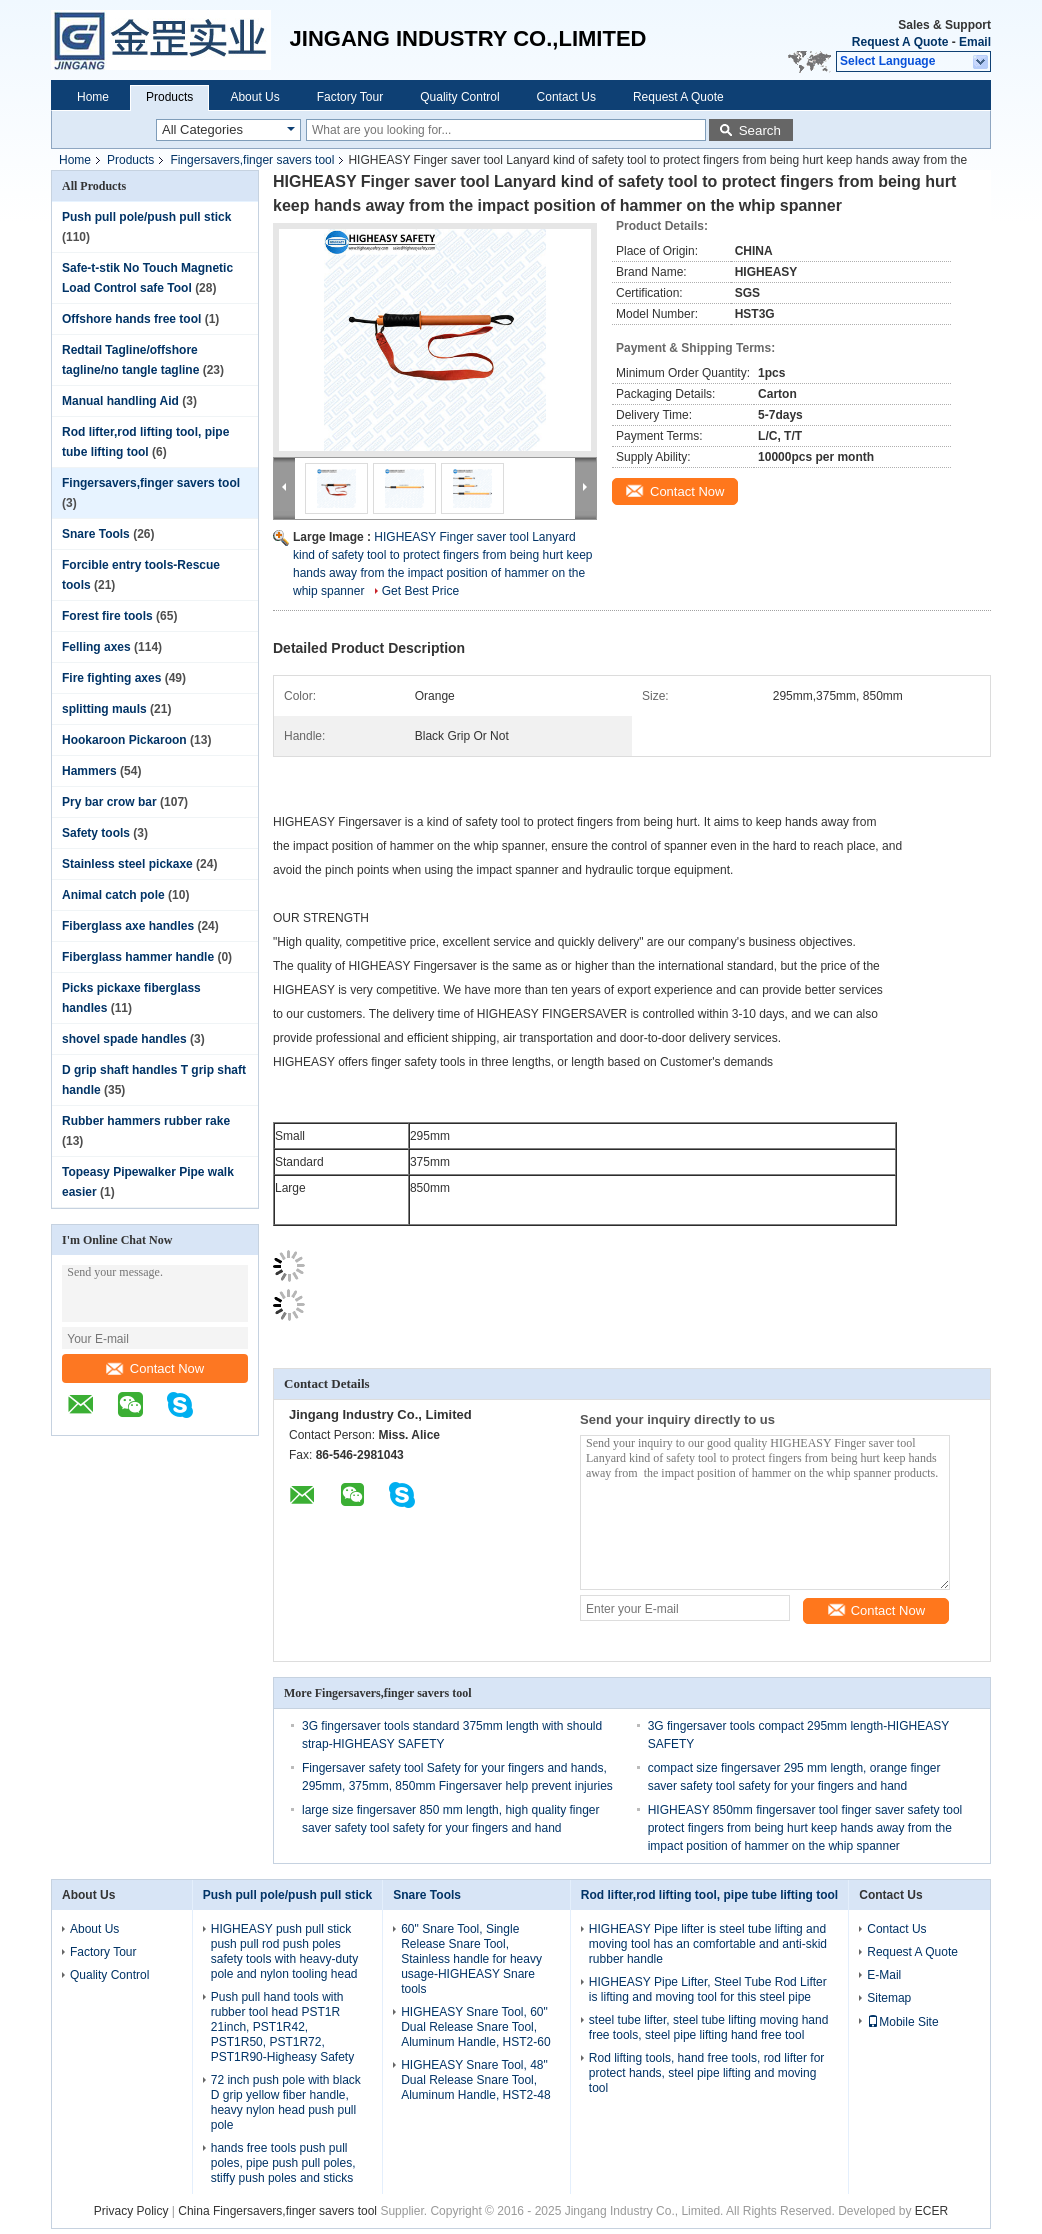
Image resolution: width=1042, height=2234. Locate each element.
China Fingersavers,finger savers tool (277, 2211)
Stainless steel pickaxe (127, 864)
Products (169, 97)
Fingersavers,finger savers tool (252, 160)
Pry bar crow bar (109, 802)
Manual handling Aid (120, 401)
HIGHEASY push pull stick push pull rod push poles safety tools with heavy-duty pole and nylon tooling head (284, 1951)
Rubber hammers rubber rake (146, 1121)
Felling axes (96, 647)
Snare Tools (96, 534)
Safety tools (96, 833)
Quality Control (459, 97)
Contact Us (566, 97)
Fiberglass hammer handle (138, 957)
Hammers (89, 771)
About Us (254, 97)
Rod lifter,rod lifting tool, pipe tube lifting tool (709, 1895)
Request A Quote (900, 42)
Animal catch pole (113, 895)
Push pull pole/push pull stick (146, 217)
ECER (931, 2211)
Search (760, 130)
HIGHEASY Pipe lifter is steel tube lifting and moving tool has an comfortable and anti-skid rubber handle (708, 1944)
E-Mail (884, 1975)
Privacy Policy (131, 2211)
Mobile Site (902, 2022)
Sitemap (889, 1998)
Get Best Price (420, 591)
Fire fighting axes (111, 678)
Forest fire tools (107, 616)
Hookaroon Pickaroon (124, 740)
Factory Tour (350, 97)
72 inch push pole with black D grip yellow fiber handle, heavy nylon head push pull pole (286, 2102)
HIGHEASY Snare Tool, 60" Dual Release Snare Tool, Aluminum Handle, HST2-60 (475, 2027)
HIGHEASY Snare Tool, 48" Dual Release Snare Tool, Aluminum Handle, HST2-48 (475, 2080)
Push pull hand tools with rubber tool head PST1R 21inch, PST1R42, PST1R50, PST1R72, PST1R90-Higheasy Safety (282, 2027)
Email (975, 42)
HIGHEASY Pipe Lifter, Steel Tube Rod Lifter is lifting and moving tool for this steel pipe (708, 1989)
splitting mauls (104, 709)
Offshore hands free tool (131, 319)
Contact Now (155, 1368)
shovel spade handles (124, 1039)
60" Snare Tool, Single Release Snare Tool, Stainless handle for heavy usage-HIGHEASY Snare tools (471, 1959)
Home (93, 97)
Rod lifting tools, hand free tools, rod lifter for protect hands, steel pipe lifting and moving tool (706, 2073)
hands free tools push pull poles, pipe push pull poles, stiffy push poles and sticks (283, 2163)
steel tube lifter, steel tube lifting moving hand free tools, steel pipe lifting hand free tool (708, 2027)
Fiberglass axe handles (128, 926)
